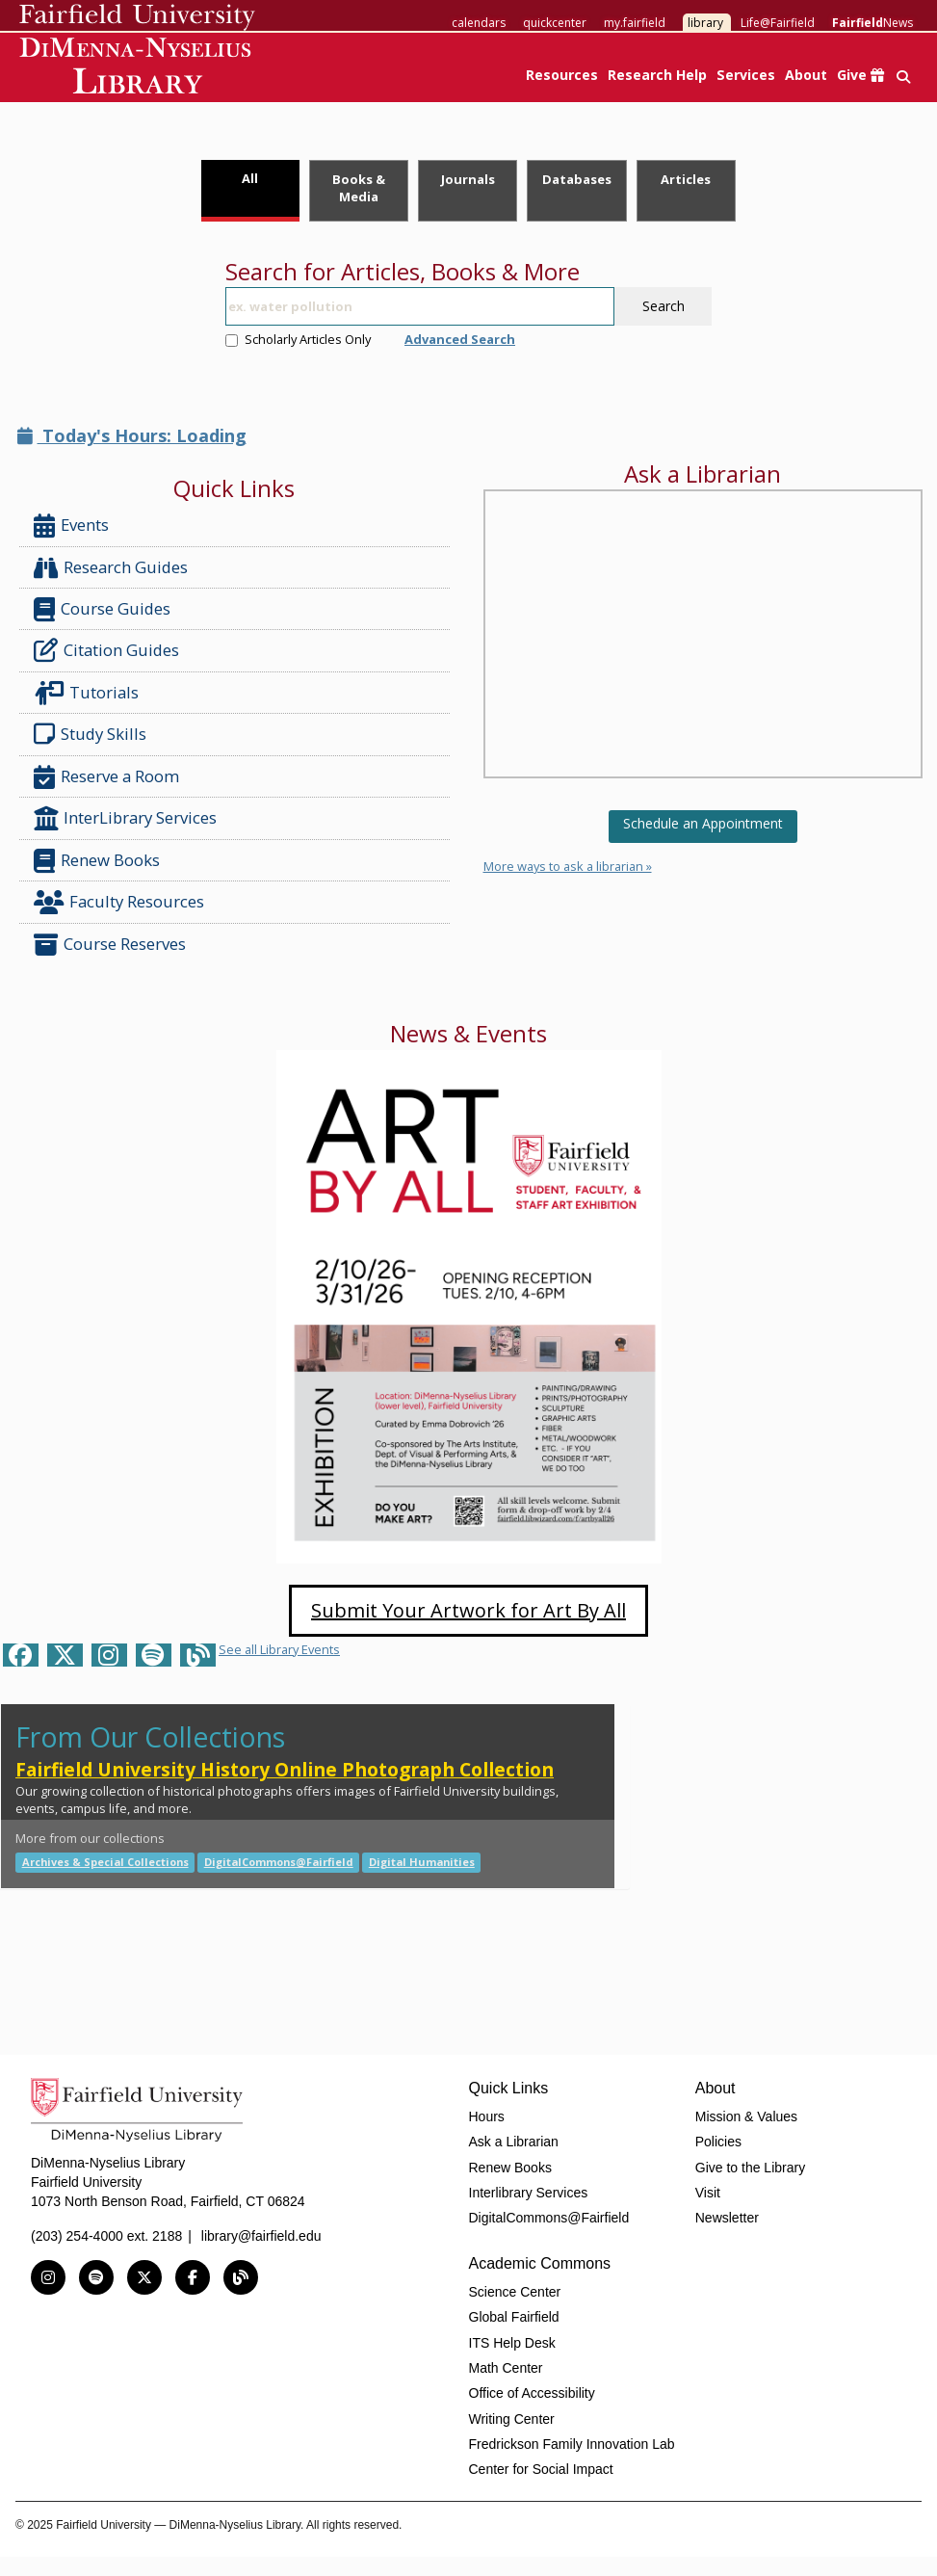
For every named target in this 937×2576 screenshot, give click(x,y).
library (705, 22)
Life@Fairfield (778, 22)
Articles (686, 179)
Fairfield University (137, 17)
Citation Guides (106, 650)
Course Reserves (110, 945)
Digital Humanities (422, 1861)
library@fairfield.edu (261, 2236)
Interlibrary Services (528, 2192)
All (250, 178)
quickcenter (554, 22)
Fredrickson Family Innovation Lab (572, 2444)
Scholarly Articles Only (298, 339)
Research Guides (111, 568)
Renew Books (97, 861)
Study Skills (94, 734)
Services (745, 75)
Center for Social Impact (541, 2469)
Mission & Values (746, 2116)
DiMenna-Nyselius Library (137, 69)
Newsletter (727, 2217)
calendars (479, 22)
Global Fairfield (514, 2317)
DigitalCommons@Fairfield (278, 1861)
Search (663, 306)
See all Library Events (279, 1649)
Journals (468, 179)
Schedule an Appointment (703, 823)
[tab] (250, 191)
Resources (562, 75)
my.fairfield (634, 22)
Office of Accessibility (532, 2393)
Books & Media (358, 188)
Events (71, 526)
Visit (707, 2192)
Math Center (506, 2368)
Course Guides (102, 609)
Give (860, 75)
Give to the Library (750, 2167)
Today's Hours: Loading (132, 435)
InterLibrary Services (127, 818)
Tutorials (90, 693)
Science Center (515, 2292)
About (806, 75)
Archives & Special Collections (105, 1861)
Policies (718, 2141)
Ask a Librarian (514, 2141)
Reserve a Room (106, 777)
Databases (577, 179)
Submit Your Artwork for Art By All (468, 1610)
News (872, 22)
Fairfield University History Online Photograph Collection (284, 1769)
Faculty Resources (119, 902)
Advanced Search (459, 339)
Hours (487, 2116)
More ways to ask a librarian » (567, 866)
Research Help (657, 75)
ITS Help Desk (512, 2343)
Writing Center (512, 2419)
